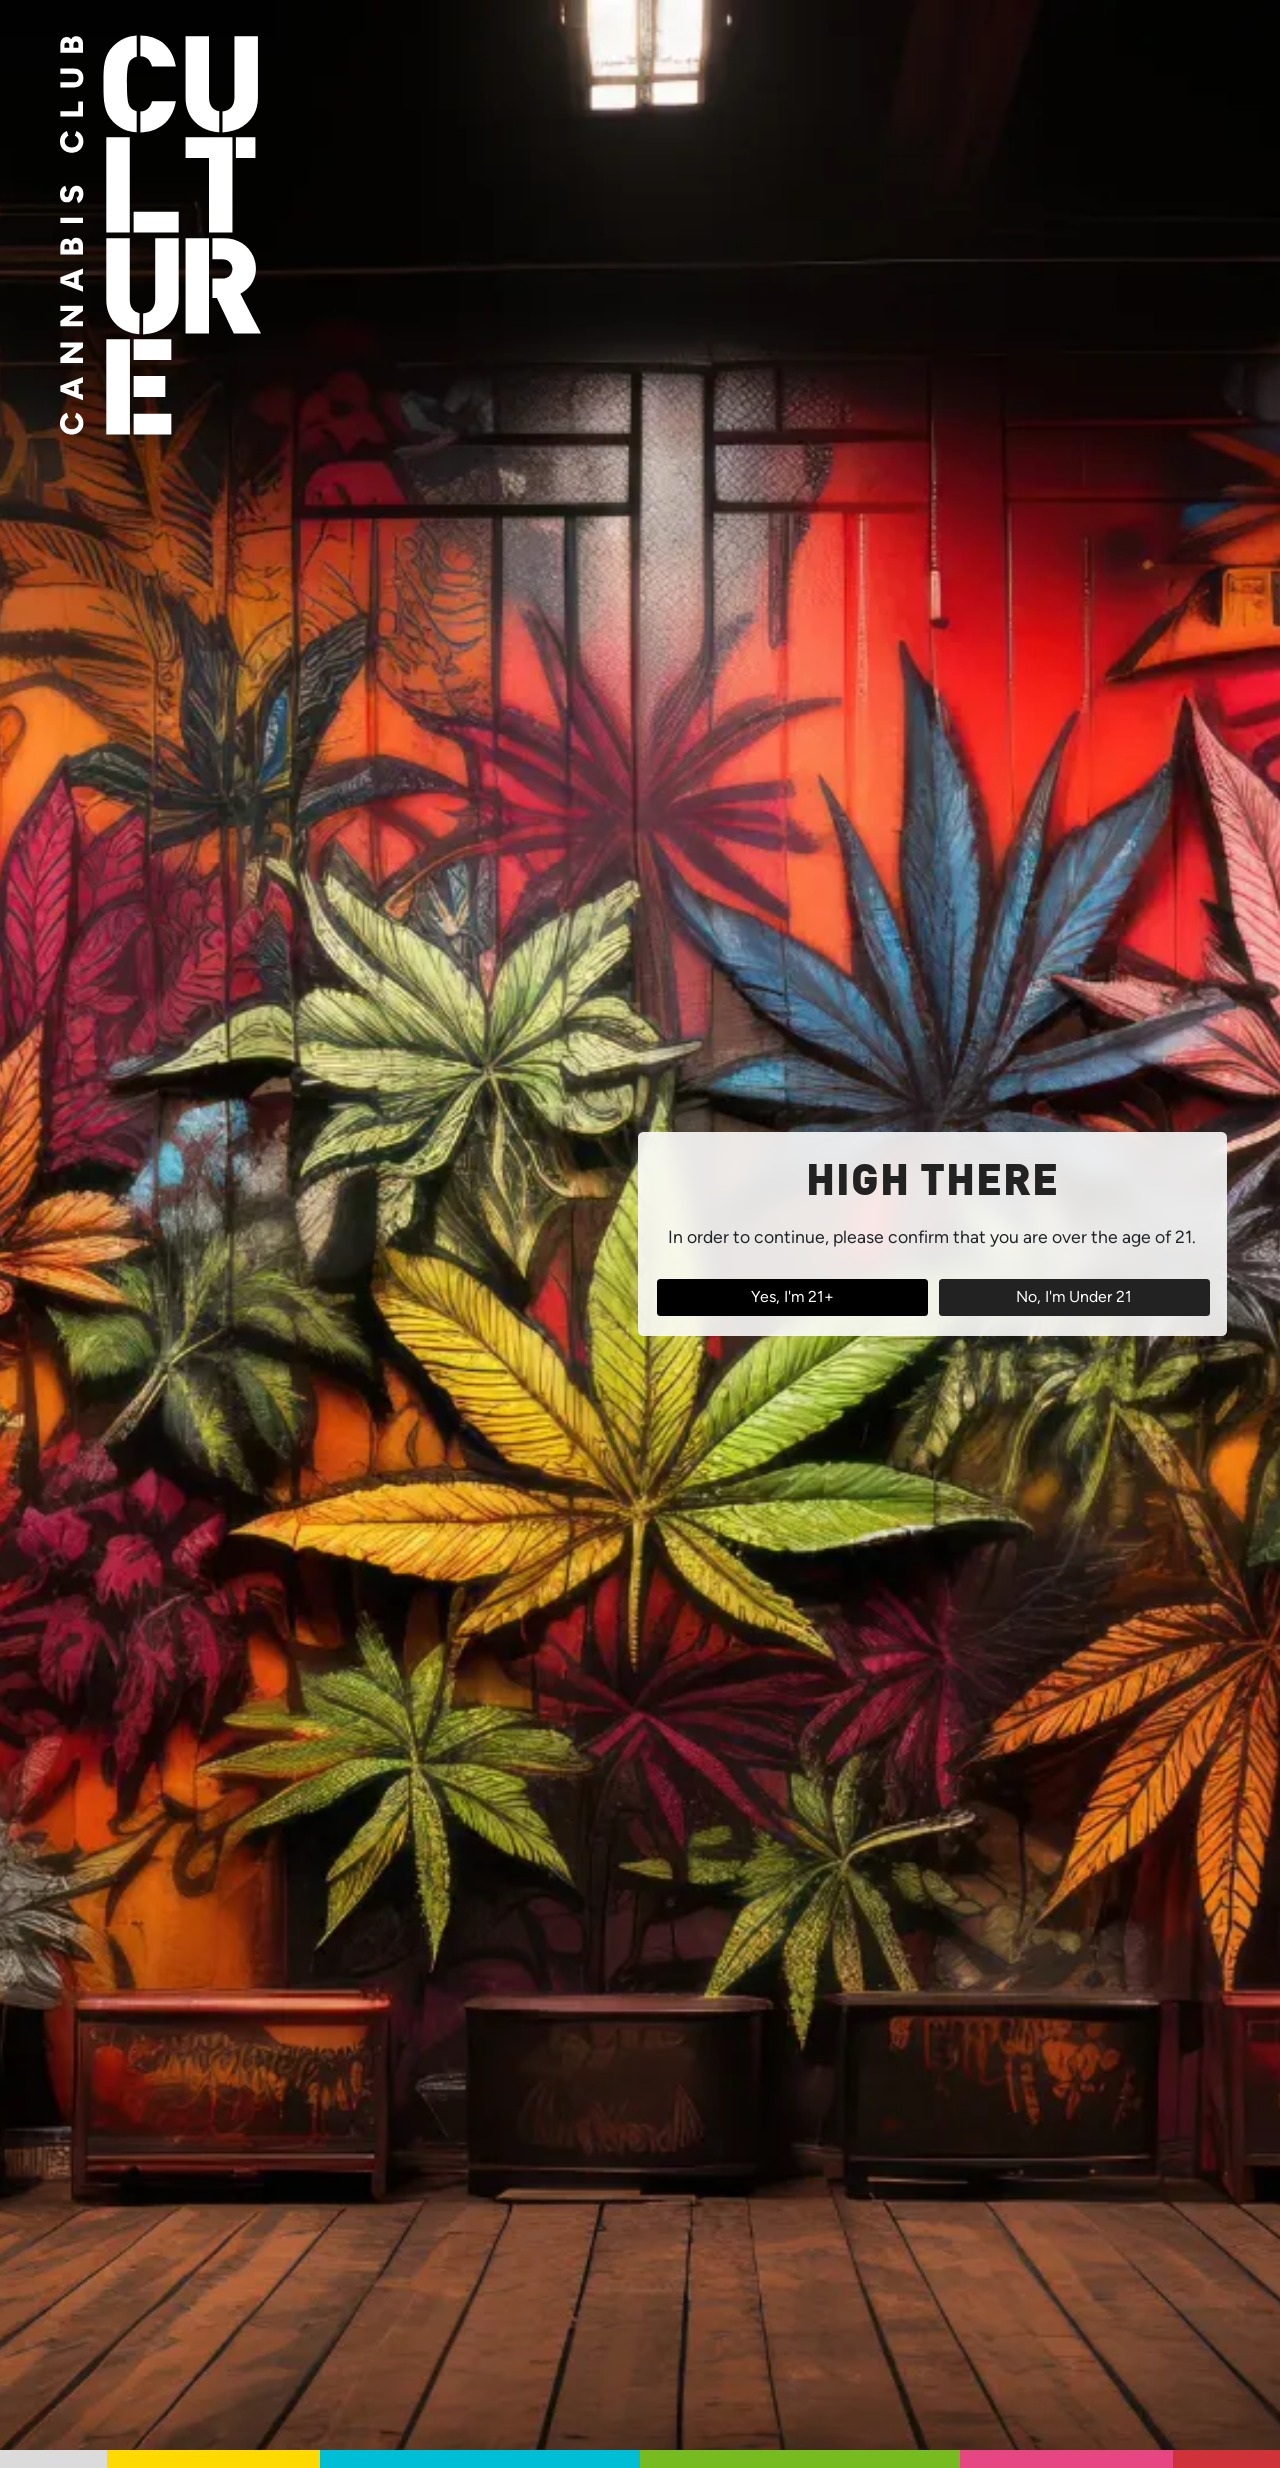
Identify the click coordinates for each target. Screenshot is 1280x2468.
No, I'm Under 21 (1074, 1296)
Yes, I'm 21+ (792, 1296)
